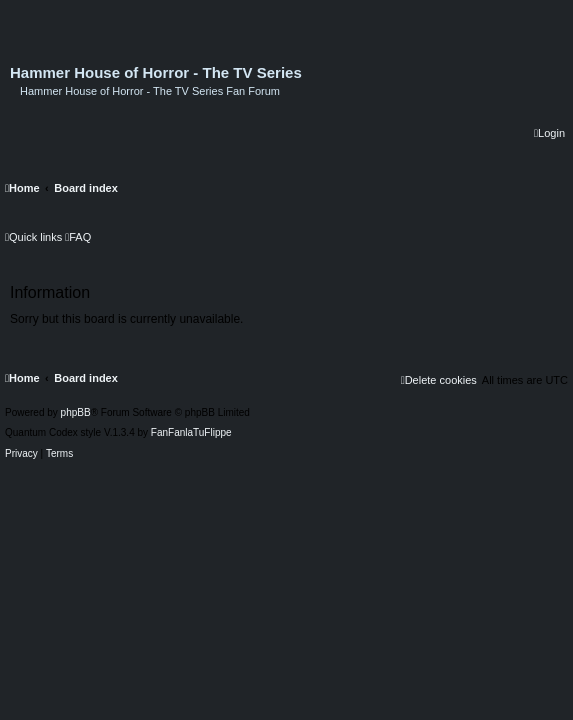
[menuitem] (549, 133)
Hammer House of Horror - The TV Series (156, 73)
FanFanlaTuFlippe (191, 433)
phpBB (76, 413)
